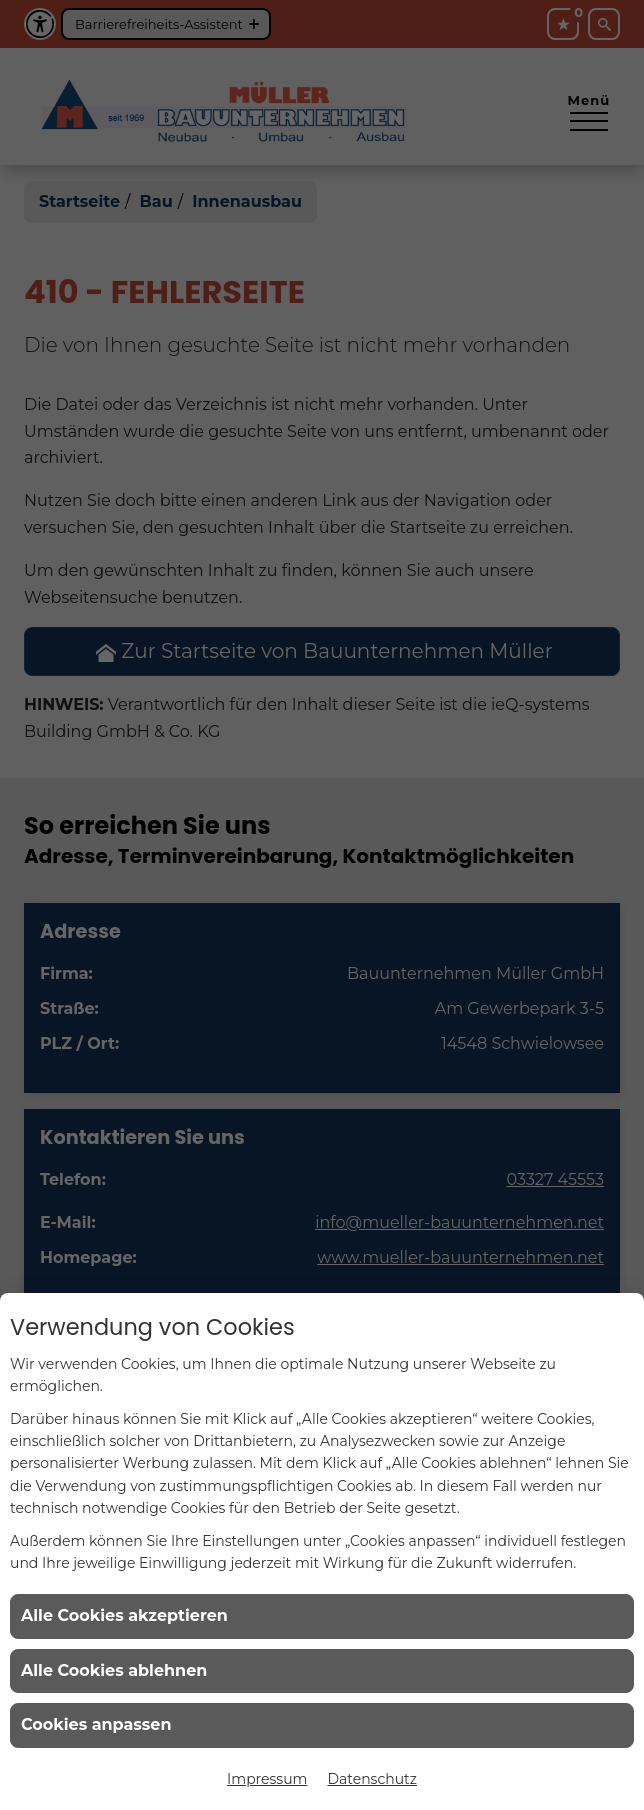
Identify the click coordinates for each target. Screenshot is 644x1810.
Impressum (267, 1779)
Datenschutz (371, 1779)
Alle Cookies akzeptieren (124, 1615)
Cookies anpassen (96, 1724)
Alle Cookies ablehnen (114, 1670)
